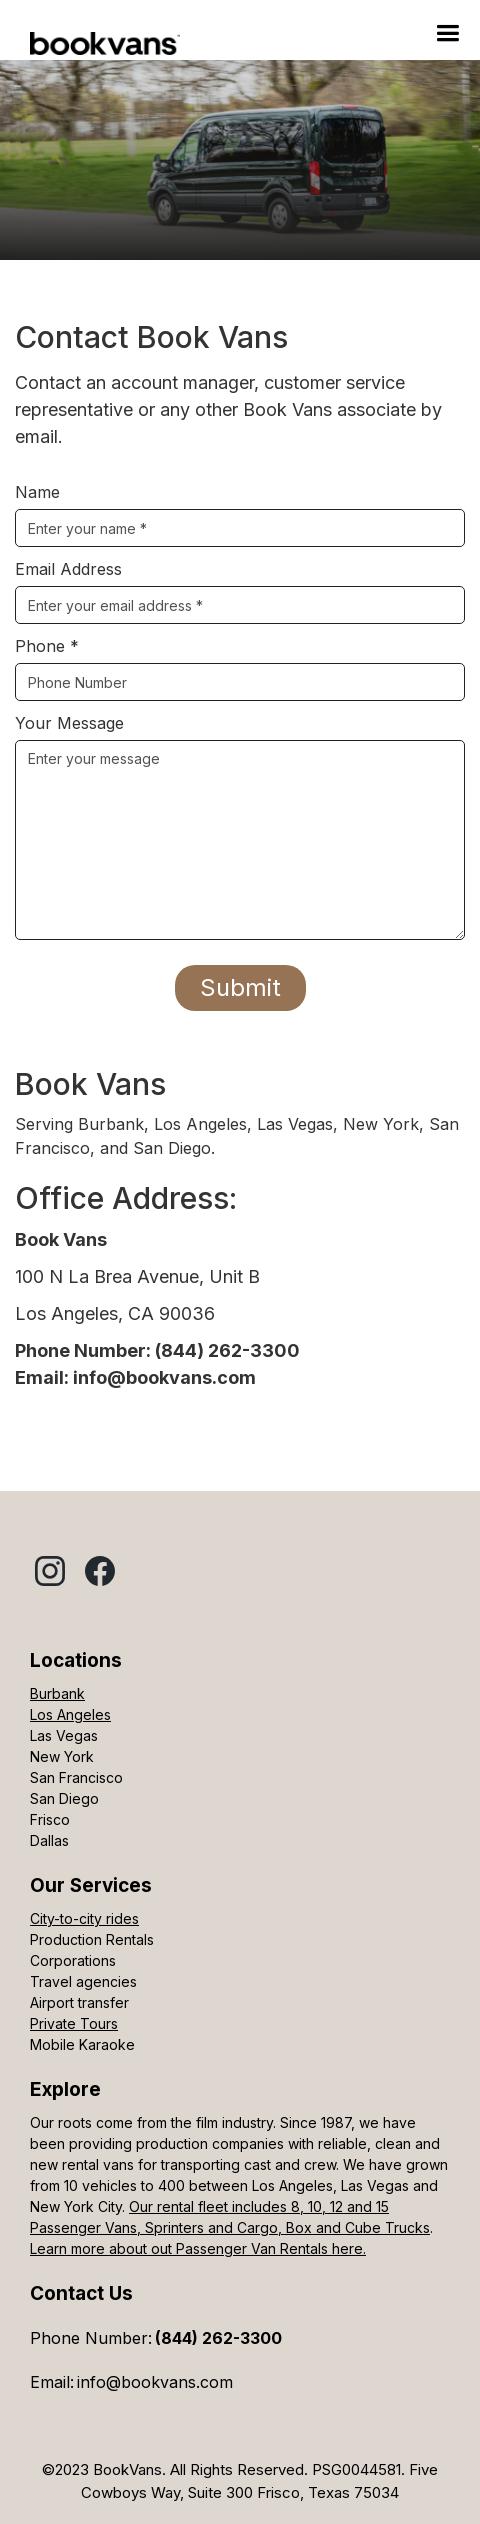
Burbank (57, 1693)
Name (37, 492)
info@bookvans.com (155, 2382)
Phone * (47, 646)
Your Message (69, 723)
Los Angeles (70, 1714)
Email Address (68, 569)
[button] (447, 33)
